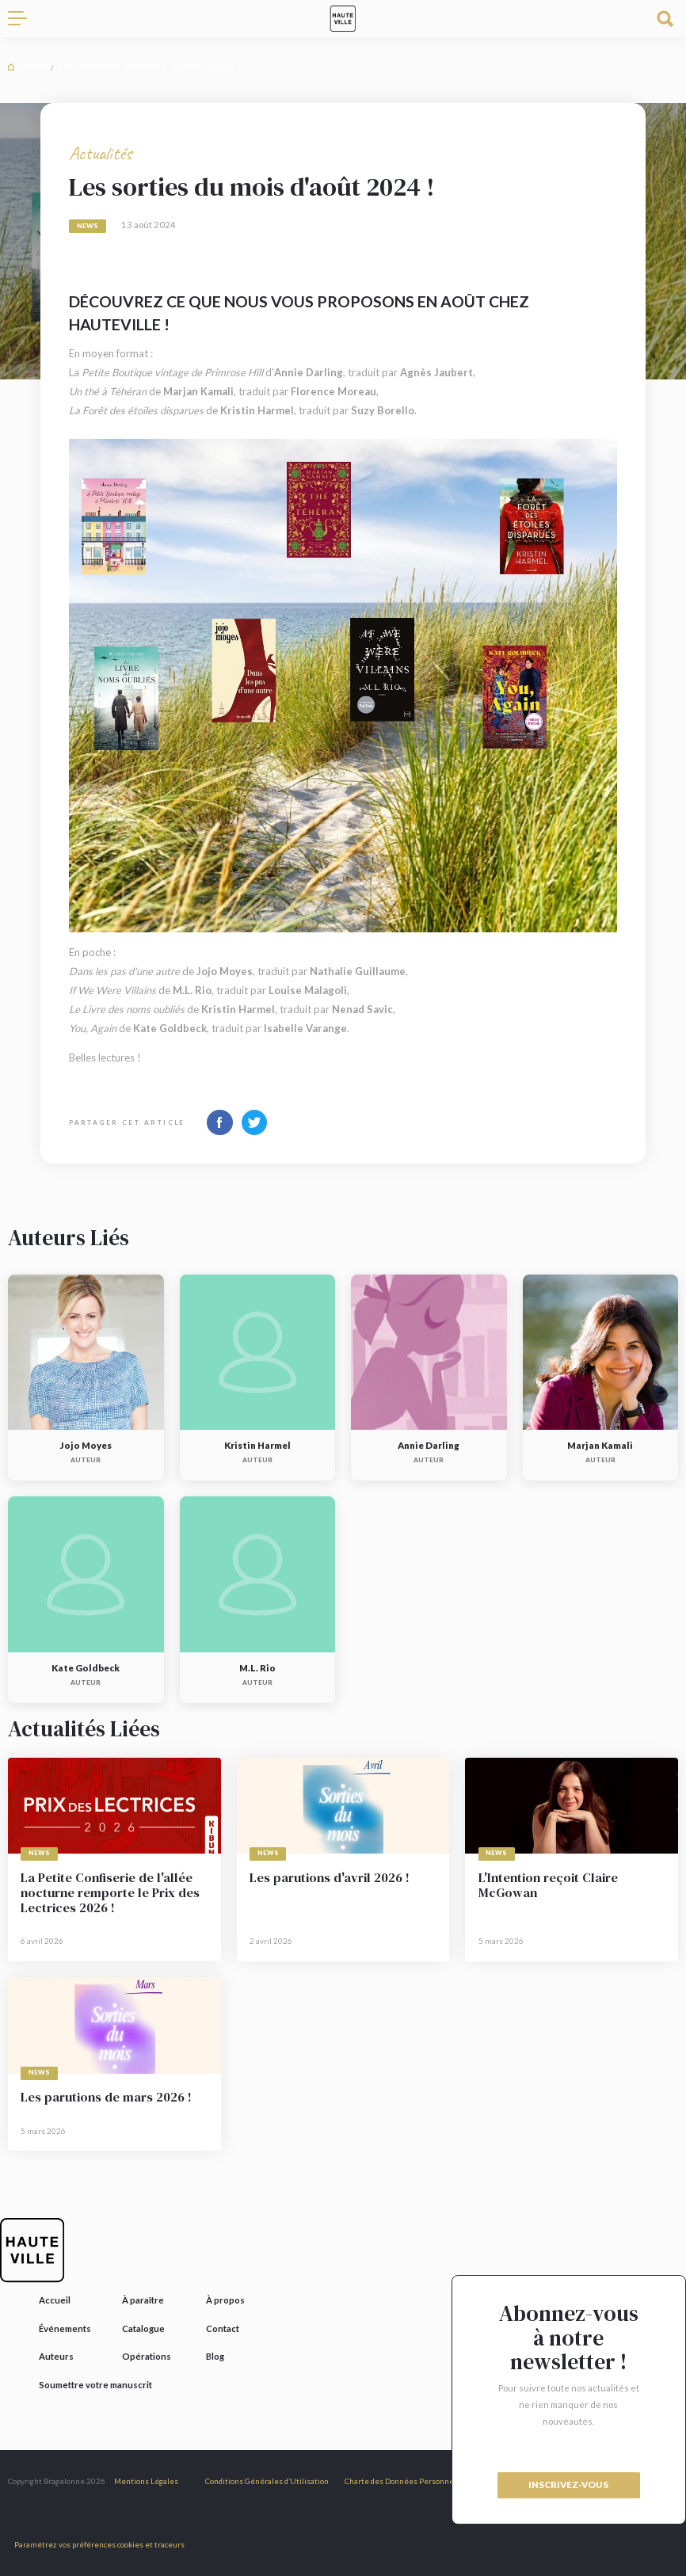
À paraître (143, 2300)
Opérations (146, 2356)
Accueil (55, 2300)
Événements (65, 2328)
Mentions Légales (146, 2481)
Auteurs (56, 2356)
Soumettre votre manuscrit (95, 2385)
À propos (225, 2300)
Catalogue (143, 2328)
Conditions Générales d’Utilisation (267, 2481)
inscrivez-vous (568, 2484)
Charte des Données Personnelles (406, 2481)
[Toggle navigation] (24, 18)
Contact (222, 2328)
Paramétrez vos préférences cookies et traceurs (99, 2544)
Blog (34, 66)
